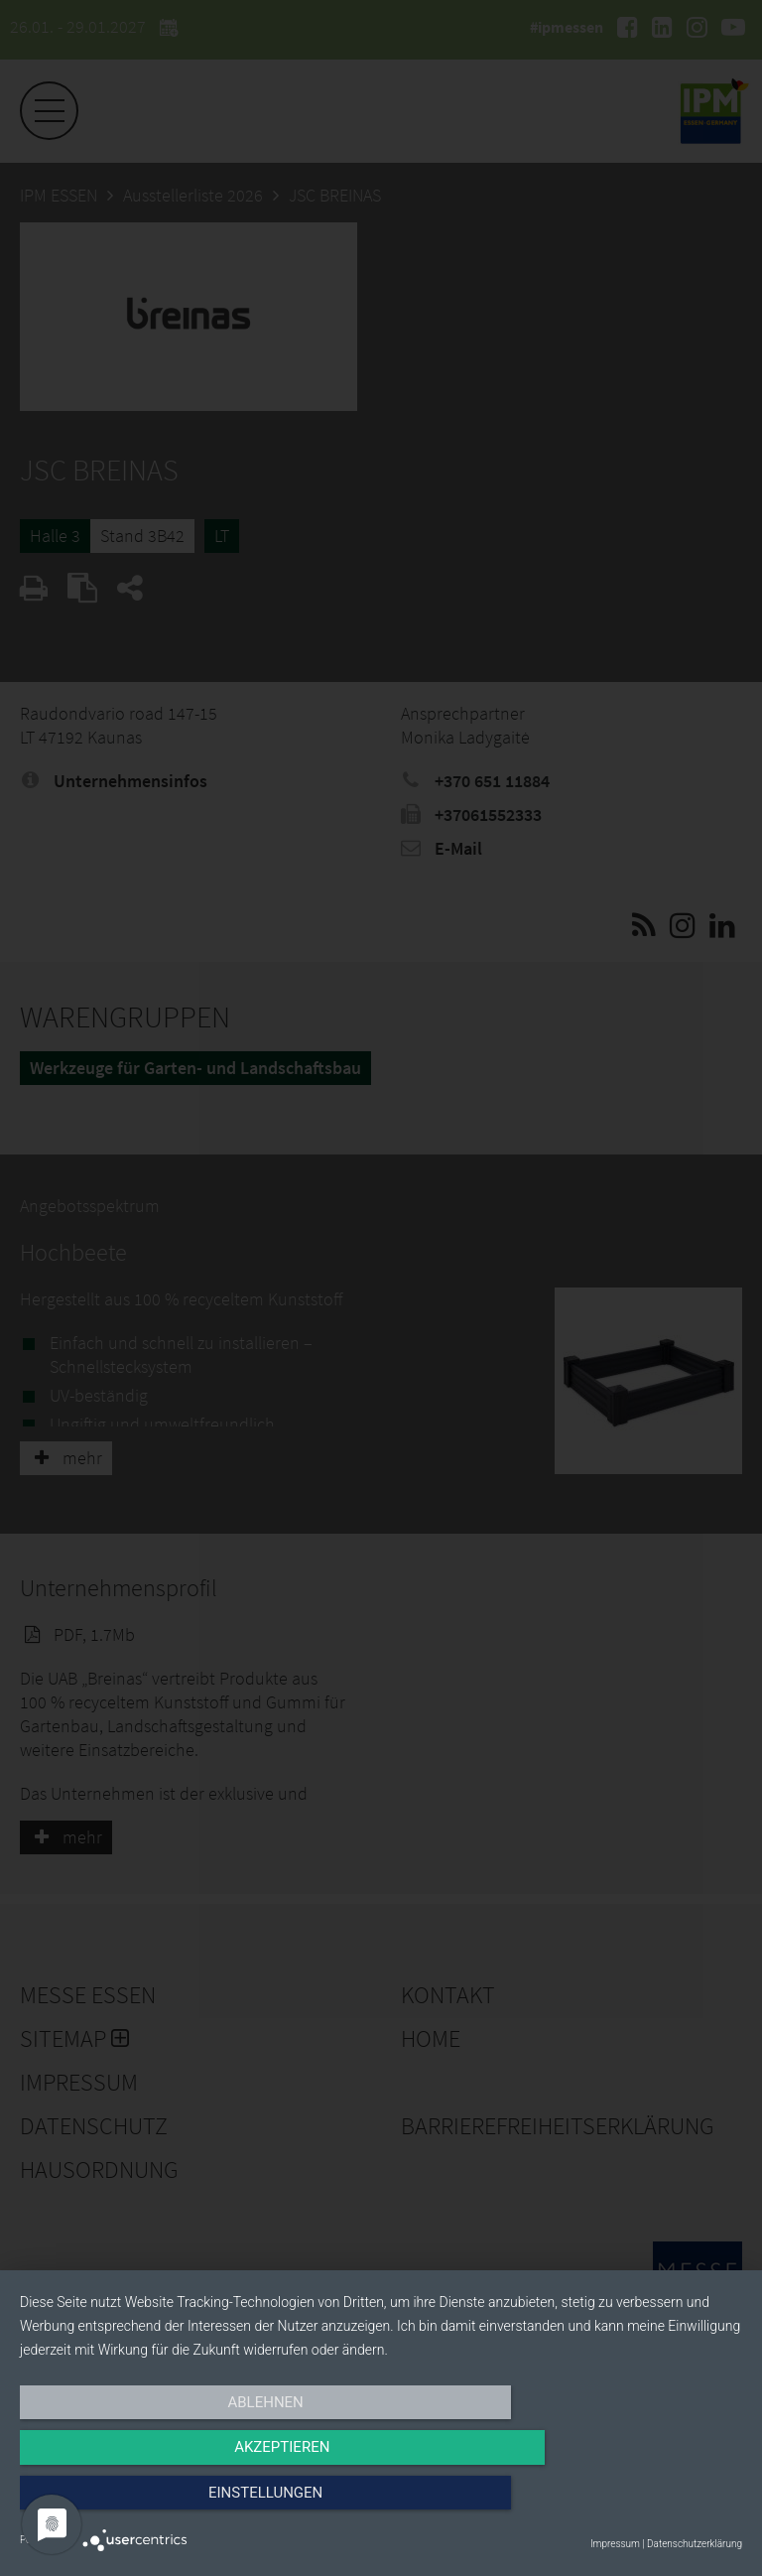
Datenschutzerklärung (694, 2543)
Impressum (615, 2543)
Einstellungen (633, 2503)
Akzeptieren (381, 2503)
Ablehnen (128, 2503)
